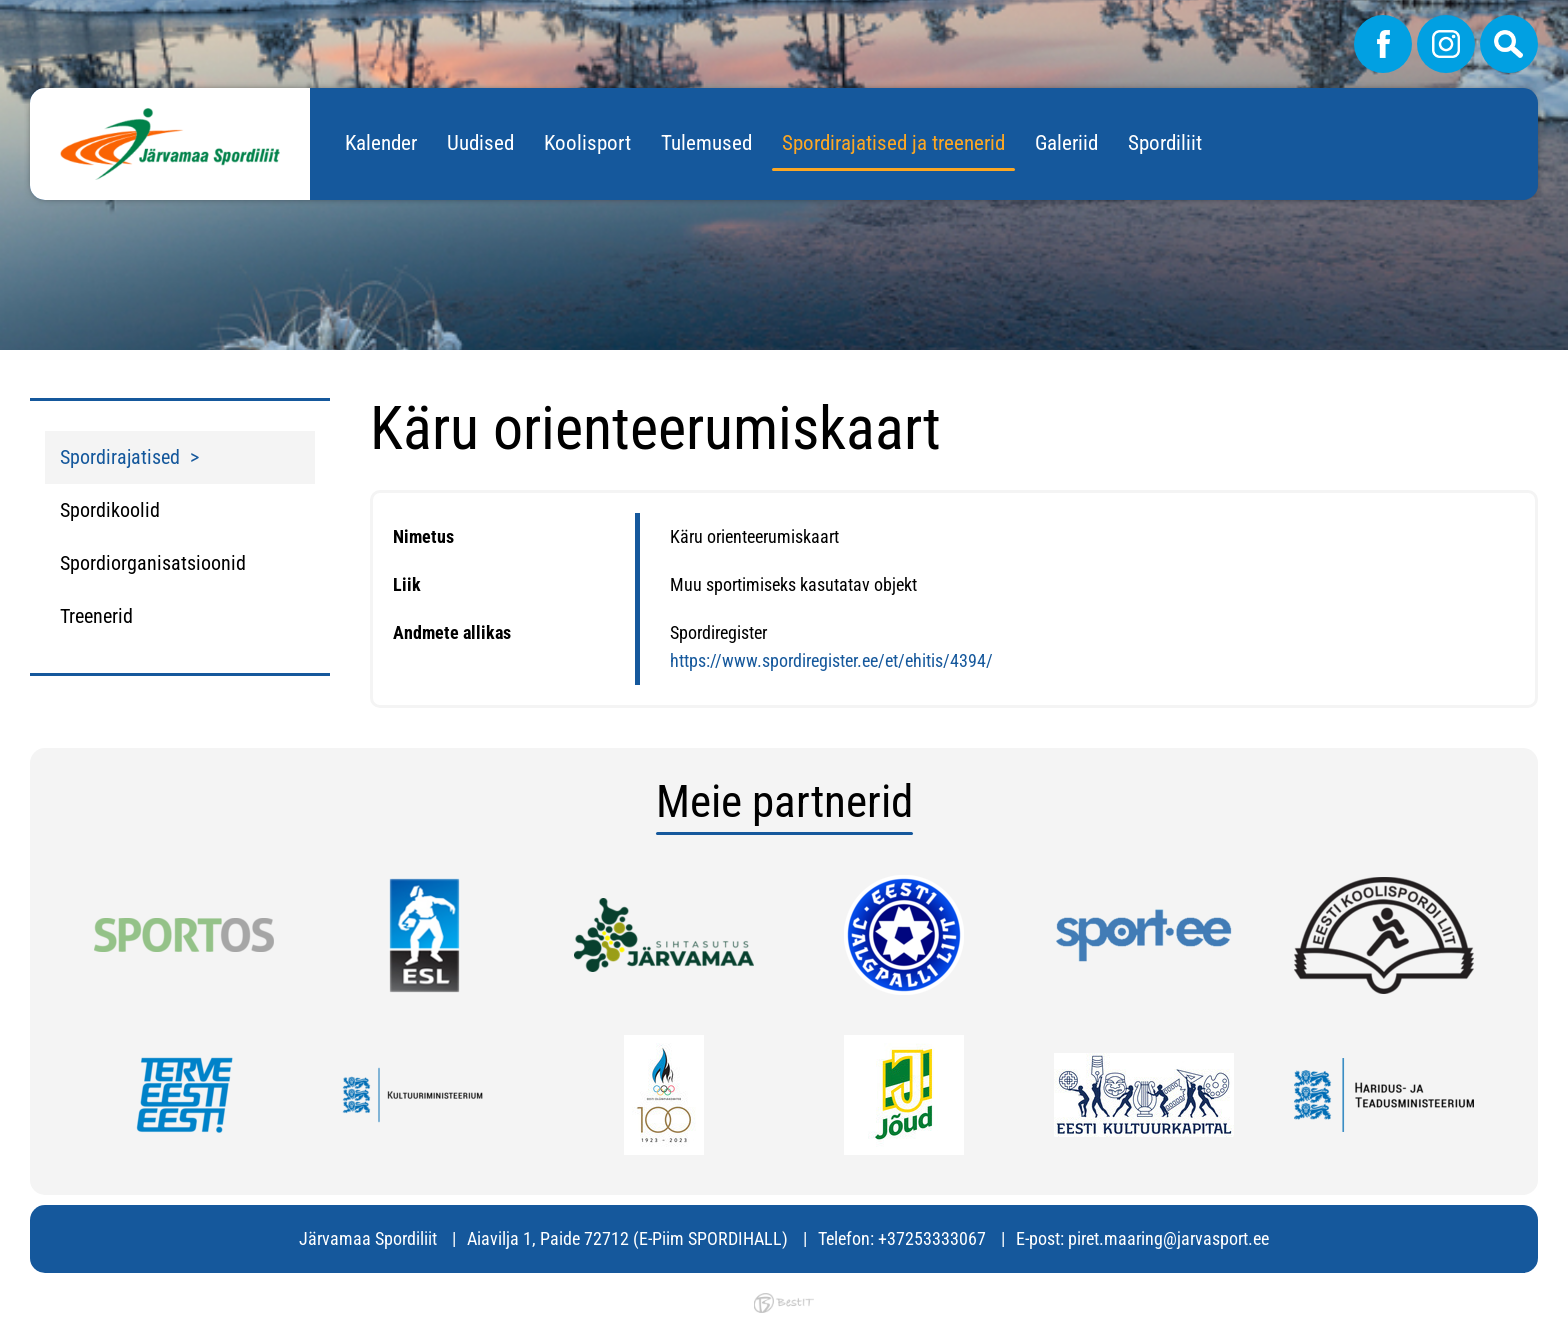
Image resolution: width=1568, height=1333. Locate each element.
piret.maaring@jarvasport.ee (1168, 1238)
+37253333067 (932, 1238)
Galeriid (1066, 143)
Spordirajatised (120, 457)
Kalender (381, 143)
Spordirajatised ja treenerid (893, 143)
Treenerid (96, 616)
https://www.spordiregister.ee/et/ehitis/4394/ (831, 660)
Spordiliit (1165, 143)
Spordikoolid (110, 510)
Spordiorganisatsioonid (153, 563)
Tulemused (706, 143)
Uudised (480, 143)
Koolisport (587, 143)
